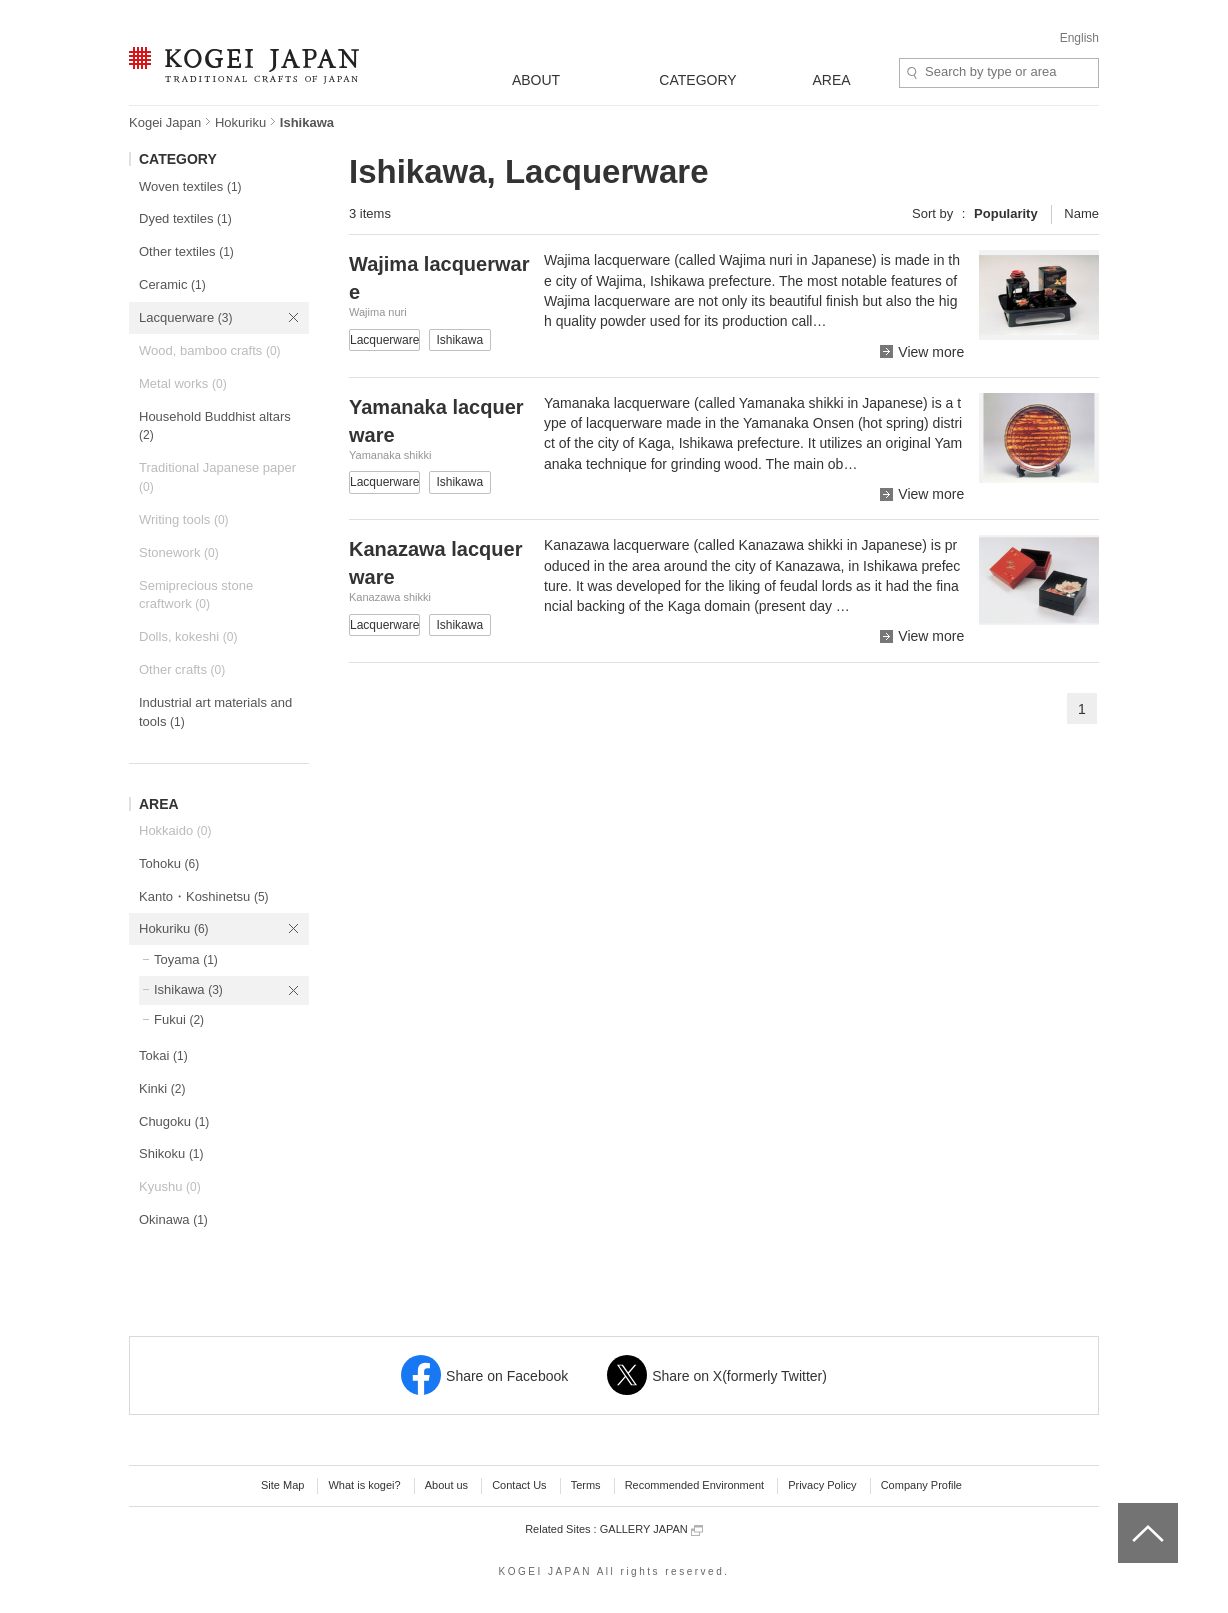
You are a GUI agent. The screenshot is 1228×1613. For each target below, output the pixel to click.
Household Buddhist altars (215, 426)
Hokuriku (240, 122)
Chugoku (174, 1121)
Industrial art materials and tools (215, 712)
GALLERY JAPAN (651, 1529)
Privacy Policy (822, 1485)
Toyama (186, 959)
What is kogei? (364, 1485)
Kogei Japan (165, 122)
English (1079, 38)
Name (1081, 213)
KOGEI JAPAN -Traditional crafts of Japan (243, 67)
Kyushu (170, 1186)
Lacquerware (185, 317)
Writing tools (184, 519)
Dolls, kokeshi (188, 636)
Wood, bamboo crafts (210, 350)
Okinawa (173, 1219)
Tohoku (169, 863)
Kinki (162, 1088)
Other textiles (186, 251)
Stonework (179, 552)
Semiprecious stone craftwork (196, 595)
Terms (586, 1485)
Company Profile (921, 1485)
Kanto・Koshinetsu (204, 896)
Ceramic (172, 284)
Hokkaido (175, 830)
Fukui (179, 1019)
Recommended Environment (694, 1485)
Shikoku (171, 1153)
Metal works (183, 383)
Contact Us (519, 1485)
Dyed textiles (185, 218)
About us (446, 1485)
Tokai (163, 1055)
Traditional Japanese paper (217, 477)
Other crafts (182, 669)
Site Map (282, 1485)
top (1125, 1510)
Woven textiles (190, 186)
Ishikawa (188, 989)
